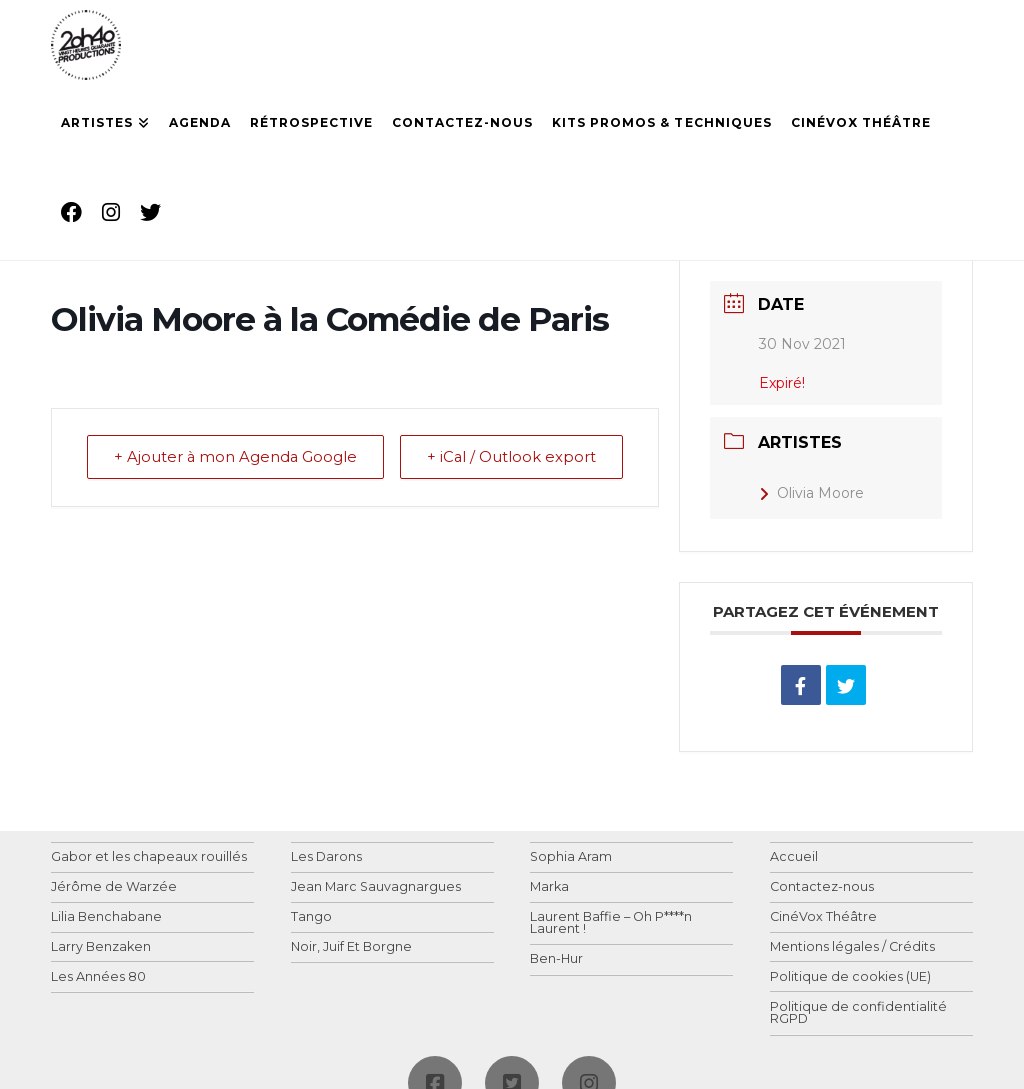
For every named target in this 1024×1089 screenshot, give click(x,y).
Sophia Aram (571, 857)
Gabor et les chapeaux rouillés (149, 857)
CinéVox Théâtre (823, 917)
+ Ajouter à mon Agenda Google (194, 471)
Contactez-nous (822, 887)
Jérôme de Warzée (114, 887)
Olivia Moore (811, 493)
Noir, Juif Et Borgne (351, 947)
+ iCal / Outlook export (575, 471)
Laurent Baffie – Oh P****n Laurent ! (611, 923)
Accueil (794, 857)
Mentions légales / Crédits (852, 947)
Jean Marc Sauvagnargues (376, 887)
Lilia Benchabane (106, 917)
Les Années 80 (98, 977)
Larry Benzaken (101, 947)
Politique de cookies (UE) (850, 977)
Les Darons (326, 857)
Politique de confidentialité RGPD (858, 1013)
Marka (549, 887)
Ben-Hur (556, 959)
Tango (311, 917)
